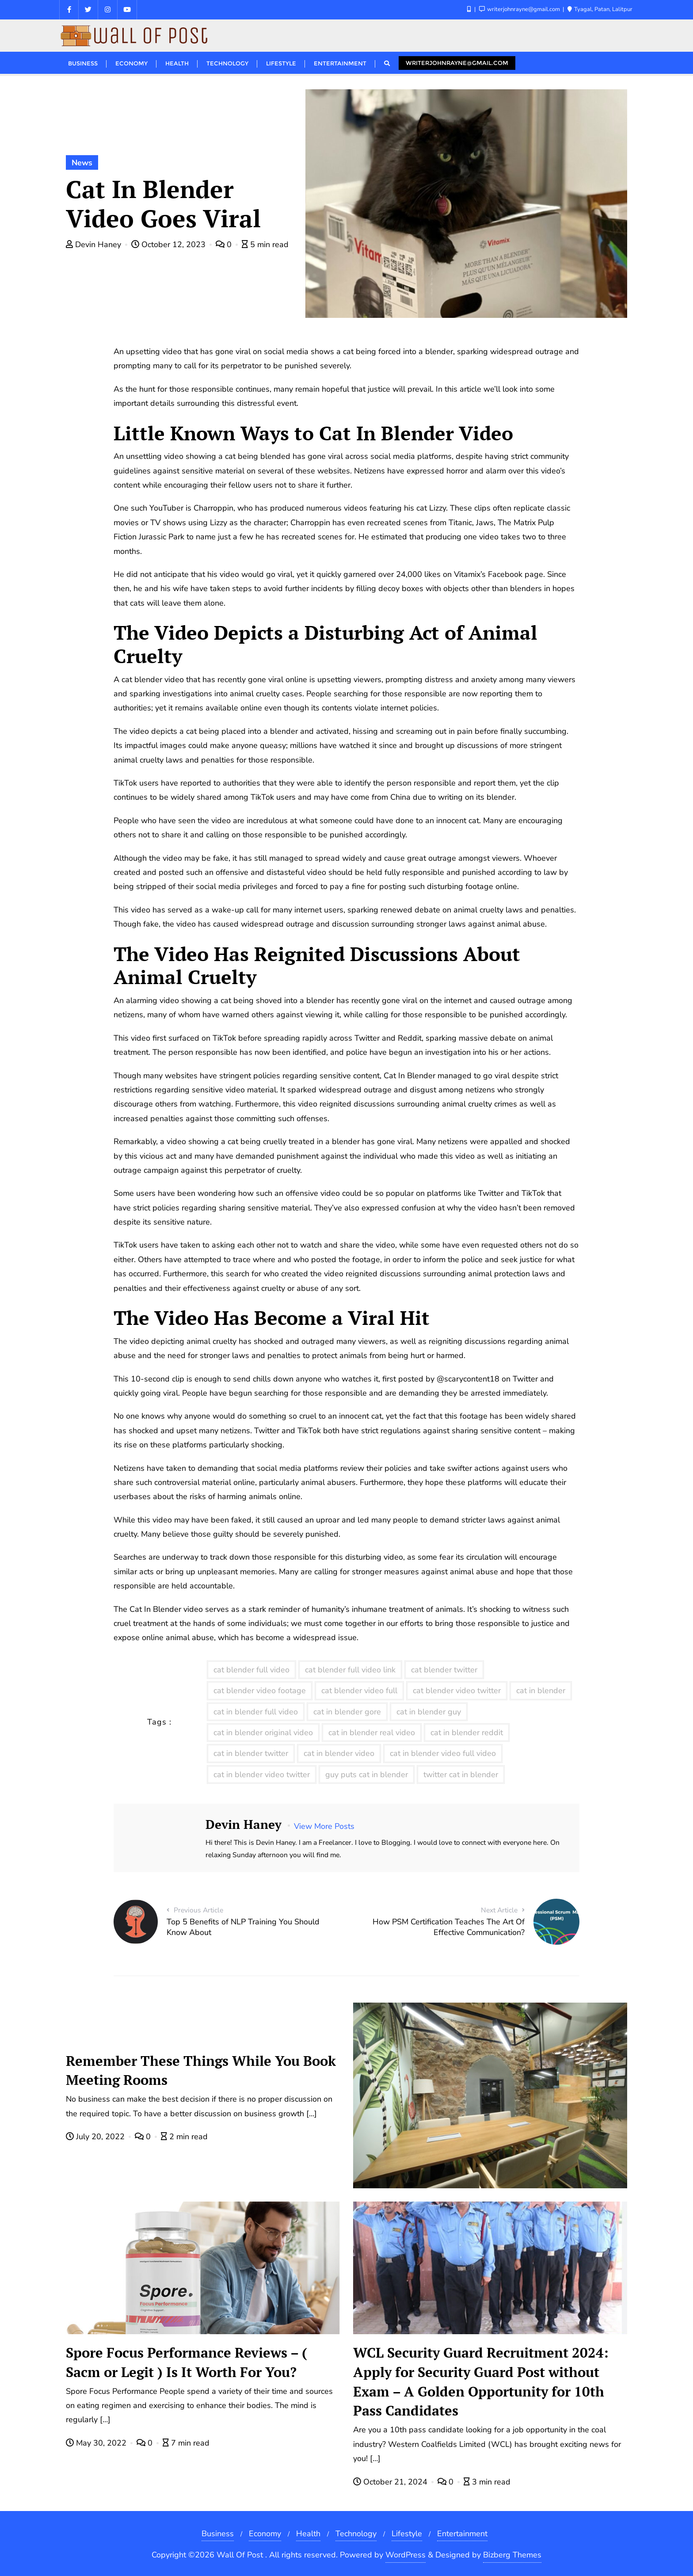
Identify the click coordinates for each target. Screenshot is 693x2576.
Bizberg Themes (512, 2554)
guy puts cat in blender (366, 1774)
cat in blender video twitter (261, 1774)
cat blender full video (251, 1669)
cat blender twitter (444, 1669)
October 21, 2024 (391, 2482)
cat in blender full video (255, 1711)
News (82, 162)
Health (308, 2533)
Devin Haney (94, 244)
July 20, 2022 (96, 2136)
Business (218, 2533)
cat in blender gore (347, 1711)
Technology (356, 2533)
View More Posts (324, 1826)
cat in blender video (339, 1753)
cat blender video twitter (457, 1690)
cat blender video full (359, 1690)
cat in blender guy (428, 1711)
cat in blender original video (263, 1732)
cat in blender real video (371, 1732)
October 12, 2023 (169, 244)
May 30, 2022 (97, 2443)
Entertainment (462, 2533)
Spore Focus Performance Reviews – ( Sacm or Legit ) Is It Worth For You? (186, 2362)
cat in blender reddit (466, 1732)
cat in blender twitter (250, 1753)
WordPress (405, 2554)
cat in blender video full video (443, 1753)
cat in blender (540, 1690)
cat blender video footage (259, 1690)
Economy (265, 2533)
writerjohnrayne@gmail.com (457, 62)
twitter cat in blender (460, 1774)
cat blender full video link (350, 1669)
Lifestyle (407, 2533)
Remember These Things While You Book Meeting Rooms (201, 2070)
